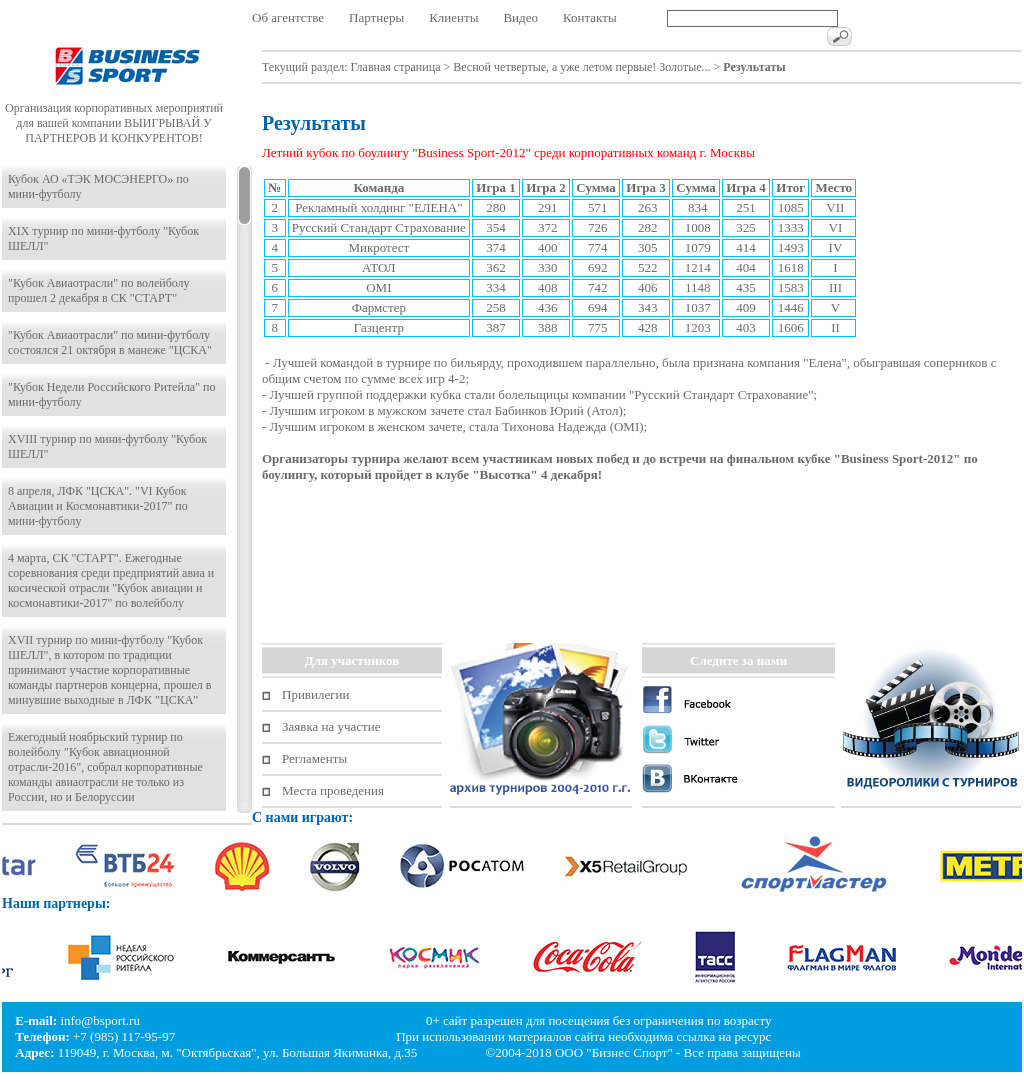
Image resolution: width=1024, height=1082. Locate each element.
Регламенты (314, 758)
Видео (520, 17)
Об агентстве (288, 17)
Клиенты (453, 17)
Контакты (590, 17)
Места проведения (333, 790)
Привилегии (315, 694)
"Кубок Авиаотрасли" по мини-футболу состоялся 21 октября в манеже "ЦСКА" (110, 342)
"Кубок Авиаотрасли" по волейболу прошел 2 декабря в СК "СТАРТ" (99, 290)
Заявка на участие (331, 726)
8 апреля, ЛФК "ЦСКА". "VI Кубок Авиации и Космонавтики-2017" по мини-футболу (98, 506)
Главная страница (396, 67)
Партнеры (376, 17)
